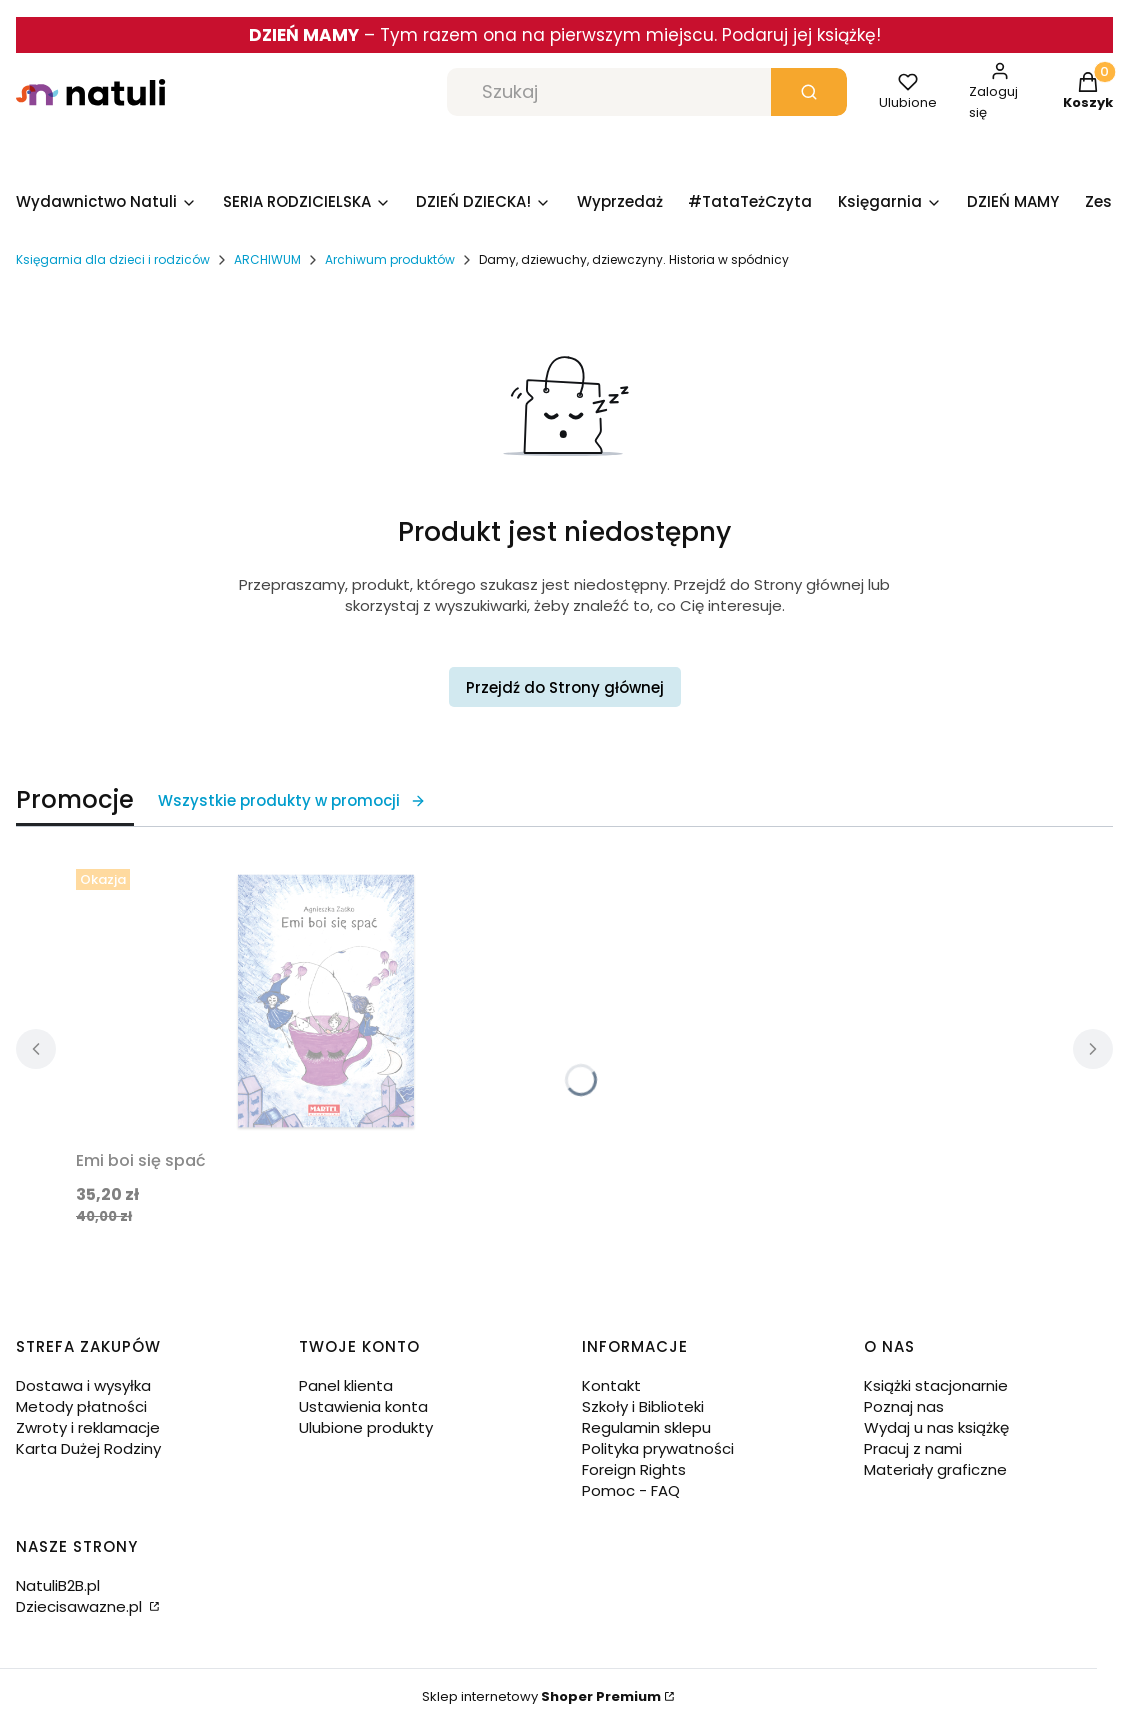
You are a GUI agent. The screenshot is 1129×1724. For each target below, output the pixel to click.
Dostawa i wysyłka (83, 1385)
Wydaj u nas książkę (936, 1427)
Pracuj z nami (913, 1448)
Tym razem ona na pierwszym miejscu (547, 35)
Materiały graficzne (935, 1469)
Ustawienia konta (363, 1406)
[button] (809, 92)
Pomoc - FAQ (631, 1490)
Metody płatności (81, 1406)
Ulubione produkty (366, 1427)
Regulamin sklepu (646, 1427)
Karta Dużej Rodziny (88, 1448)
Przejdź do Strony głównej (565, 687)
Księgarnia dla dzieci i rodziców (113, 259)
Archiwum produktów (390, 259)
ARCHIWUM (267, 259)
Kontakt (611, 1385)
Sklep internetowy (541, 1696)
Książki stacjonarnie (936, 1385)
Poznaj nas (904, 1406)
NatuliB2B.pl (58, 1585)
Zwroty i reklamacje (88, 1427)
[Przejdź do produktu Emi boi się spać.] (326, 1001)
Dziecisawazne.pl (81, 1606)
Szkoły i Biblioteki (643, 1406)
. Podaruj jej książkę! (797, 35)
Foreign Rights (634, 1469)
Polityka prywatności (658, 1448)
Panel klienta (346, 1385)
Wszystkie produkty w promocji (292, 800)
